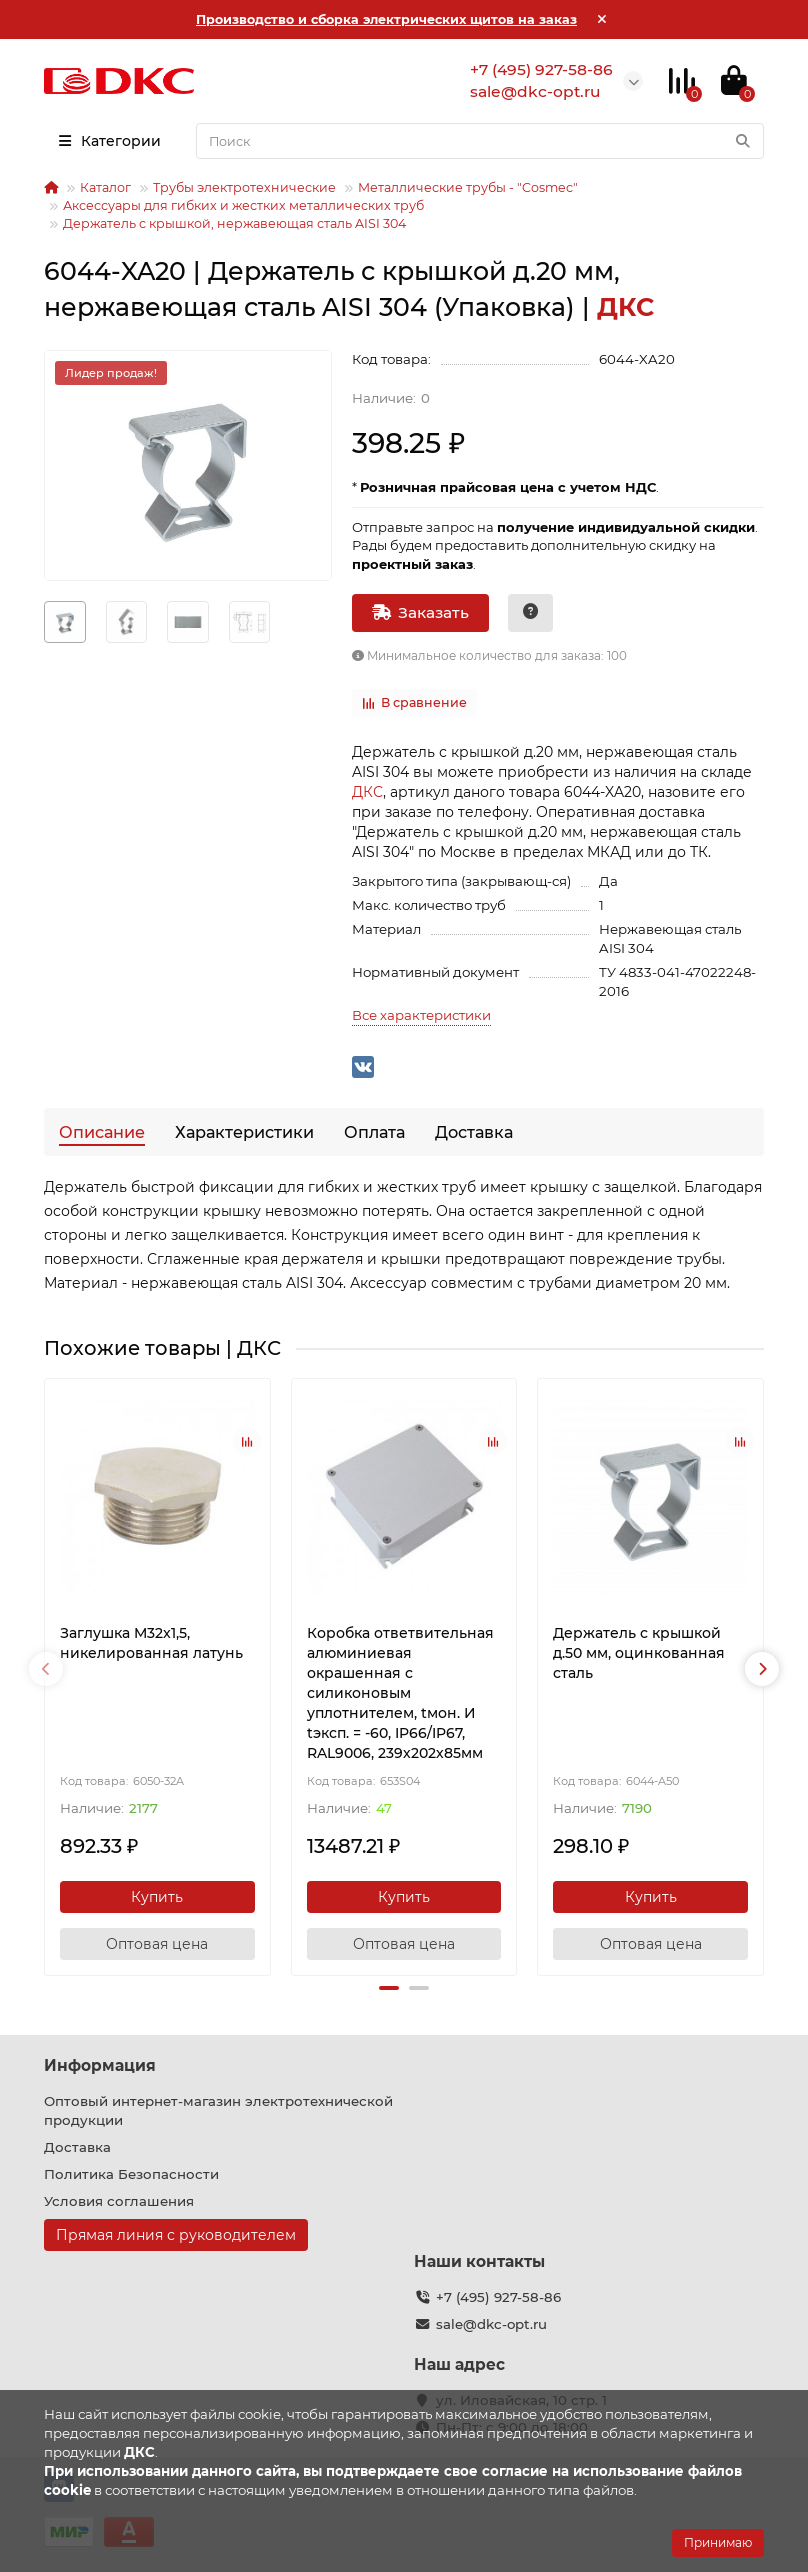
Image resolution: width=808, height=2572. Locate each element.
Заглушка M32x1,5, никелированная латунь (151, 1643)
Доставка (474, 1132)
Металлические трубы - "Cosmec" (468, 187)
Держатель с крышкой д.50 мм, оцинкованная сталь (639, 1653)
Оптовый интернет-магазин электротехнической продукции (218, 2110)
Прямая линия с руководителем (176, 2235)
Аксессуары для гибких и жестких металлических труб (243, 205)
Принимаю (718, 2542)
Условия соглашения (119, 2201)
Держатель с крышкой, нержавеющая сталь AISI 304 (234, 223)
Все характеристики (421, 1015)
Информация (100, 2065)
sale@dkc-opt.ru (491, 2324)
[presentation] (46, 1669)
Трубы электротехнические (244, 187)
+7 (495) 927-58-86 (498, 2297)
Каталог (105, 187)
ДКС (367, 792)
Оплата (374, 1132)
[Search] (480, 141)
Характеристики (244, 1132)
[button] (389, 1988)
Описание (102, 1132)
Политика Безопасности (131, 2174)
